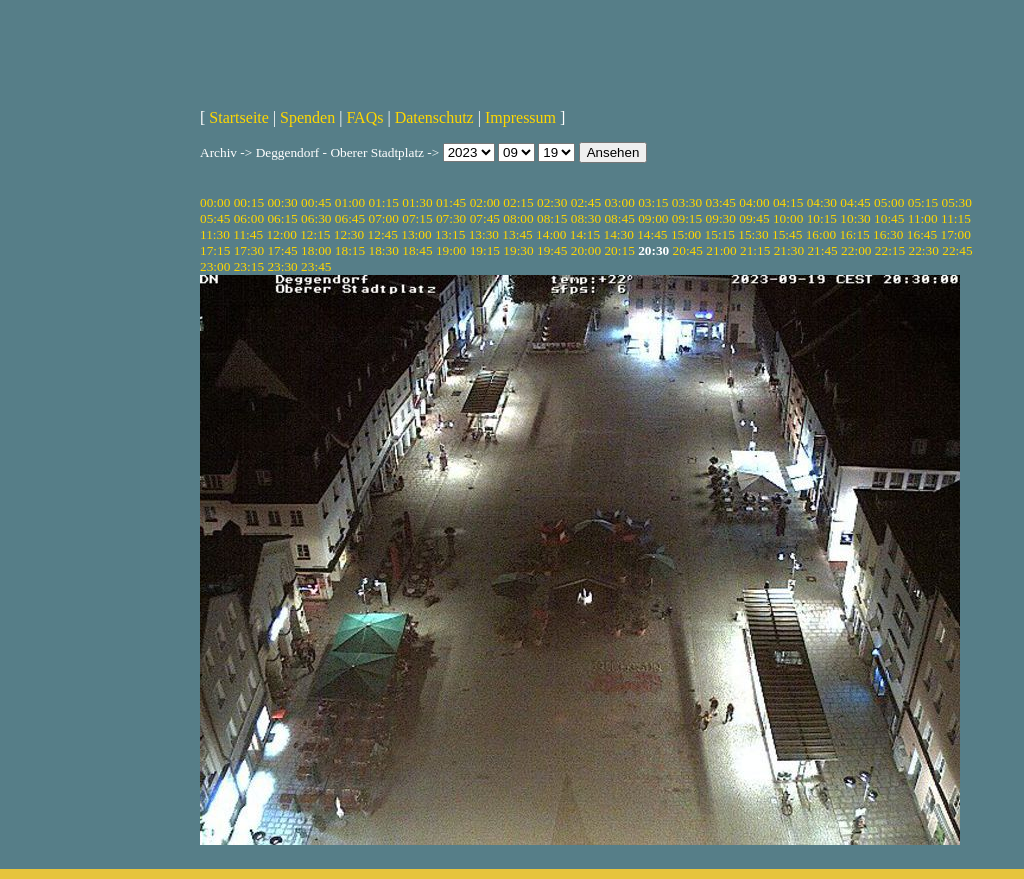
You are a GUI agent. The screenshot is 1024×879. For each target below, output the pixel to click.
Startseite (239, 117)
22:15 (890, 250)
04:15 (788, 202)
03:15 (653, 202)
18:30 (384, 250)
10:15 (822, 218)
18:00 (316, 250)
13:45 (517, 234)
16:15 (854, 234)
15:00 (686, 234)
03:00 (619, 202)
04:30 (822, 202)
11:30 (215, 234)
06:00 (249, 218)
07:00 (384, 218)
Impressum (520, 117)
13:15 (450, 234)
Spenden (307, 117)
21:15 (755, 250)
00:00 (215, 202)
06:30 (316, 218)
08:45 (619, 218)
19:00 (451, 250)
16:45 (922, 234)
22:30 (924, 250)
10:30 (855, 218)
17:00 (956, 234)
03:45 (721, 202)
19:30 (518, 250)
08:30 (586, 218)
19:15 (485, 250)
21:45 (822, 250)
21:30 (789, 250)
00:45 (316, 202)
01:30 (417, 202)
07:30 (451, 218)
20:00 (586, 250)
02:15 (518, 202)
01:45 (451, 202)
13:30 (484, 234)
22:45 (957, 250)
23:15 (249, 266)
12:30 (349, 234)
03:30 (687, 202)
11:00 (923, 218)
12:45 (383, 234)
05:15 (923, 202)
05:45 (215, 218)
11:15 (956, 218)
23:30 (282, 266)
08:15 (552, 218)
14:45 (652, 234)
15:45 (787, 234)
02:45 (586, 202)
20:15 (619, 250)
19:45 (552, 250)
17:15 (215, 250)
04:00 (754, 202)
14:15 (585, 234)
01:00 (350, 202)
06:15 (282, 218)
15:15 (720, 234)
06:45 (350, 218)
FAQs (364, 117)
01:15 (384, 202)
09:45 (754, 218)
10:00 (788, 218)
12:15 (315, 234)
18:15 (350, 250)
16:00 (821, 234)
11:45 (248, 234)
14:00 (551, 234)
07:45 (485, 218)
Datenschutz (434, 117)
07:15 (417, 218)
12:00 (281, 234)
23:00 (215, 266)
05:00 (889, 202)
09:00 (653, 218)
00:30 (282, 202)
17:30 (249, 250)
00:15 (249, 202)
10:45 (889, 218)
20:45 (688, 250)
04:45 (855, 202)
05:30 (956, 202)
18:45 (417, 250)
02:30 (552, 202)
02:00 (485, 202)
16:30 (888, 234)
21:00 (721, 250)
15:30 (753, 234)
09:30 (721, 218)
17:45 (282, 250)
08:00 (518, 218)
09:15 (687, 218)
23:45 (316, 266)
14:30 (618, 234)
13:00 (416, 234)
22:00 (856, 250)
